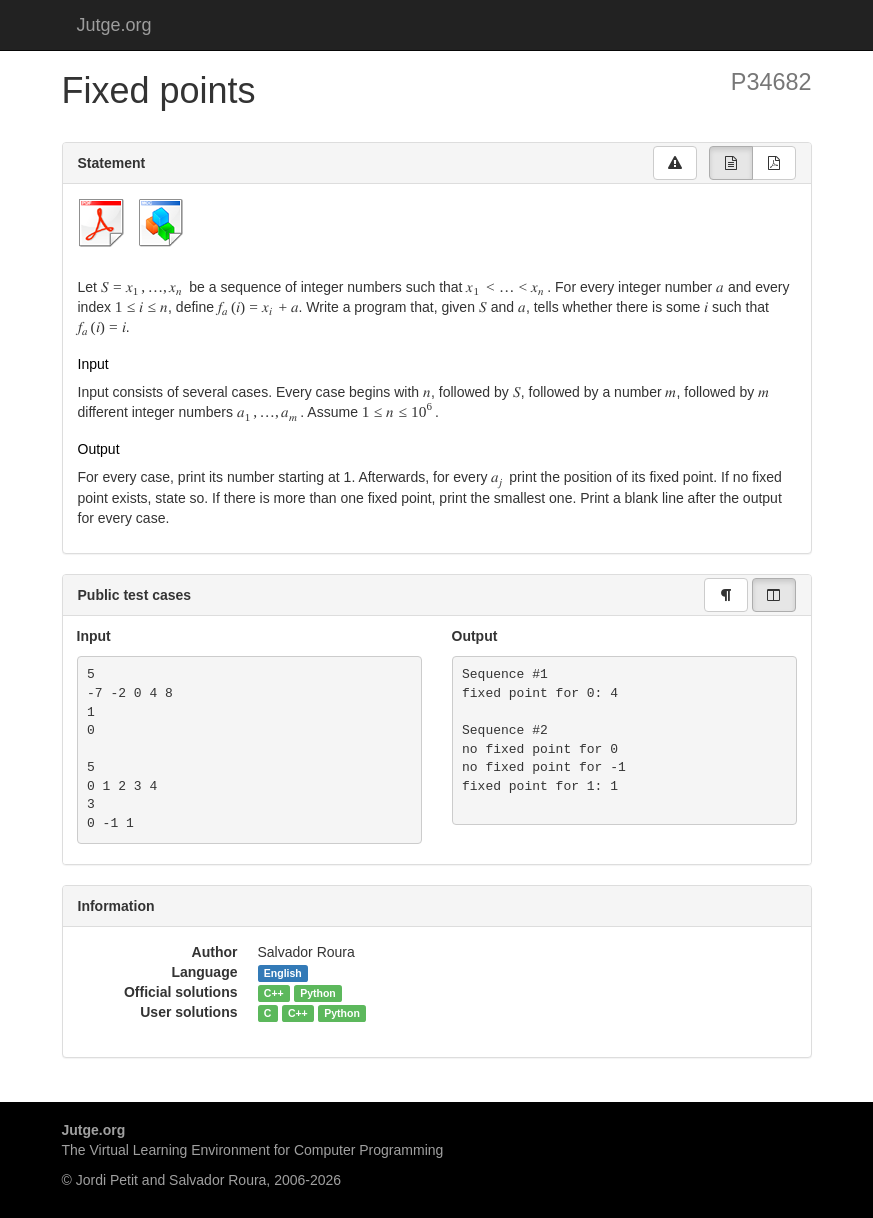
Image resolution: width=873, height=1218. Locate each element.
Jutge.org (114, 25)
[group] (731, 163)
